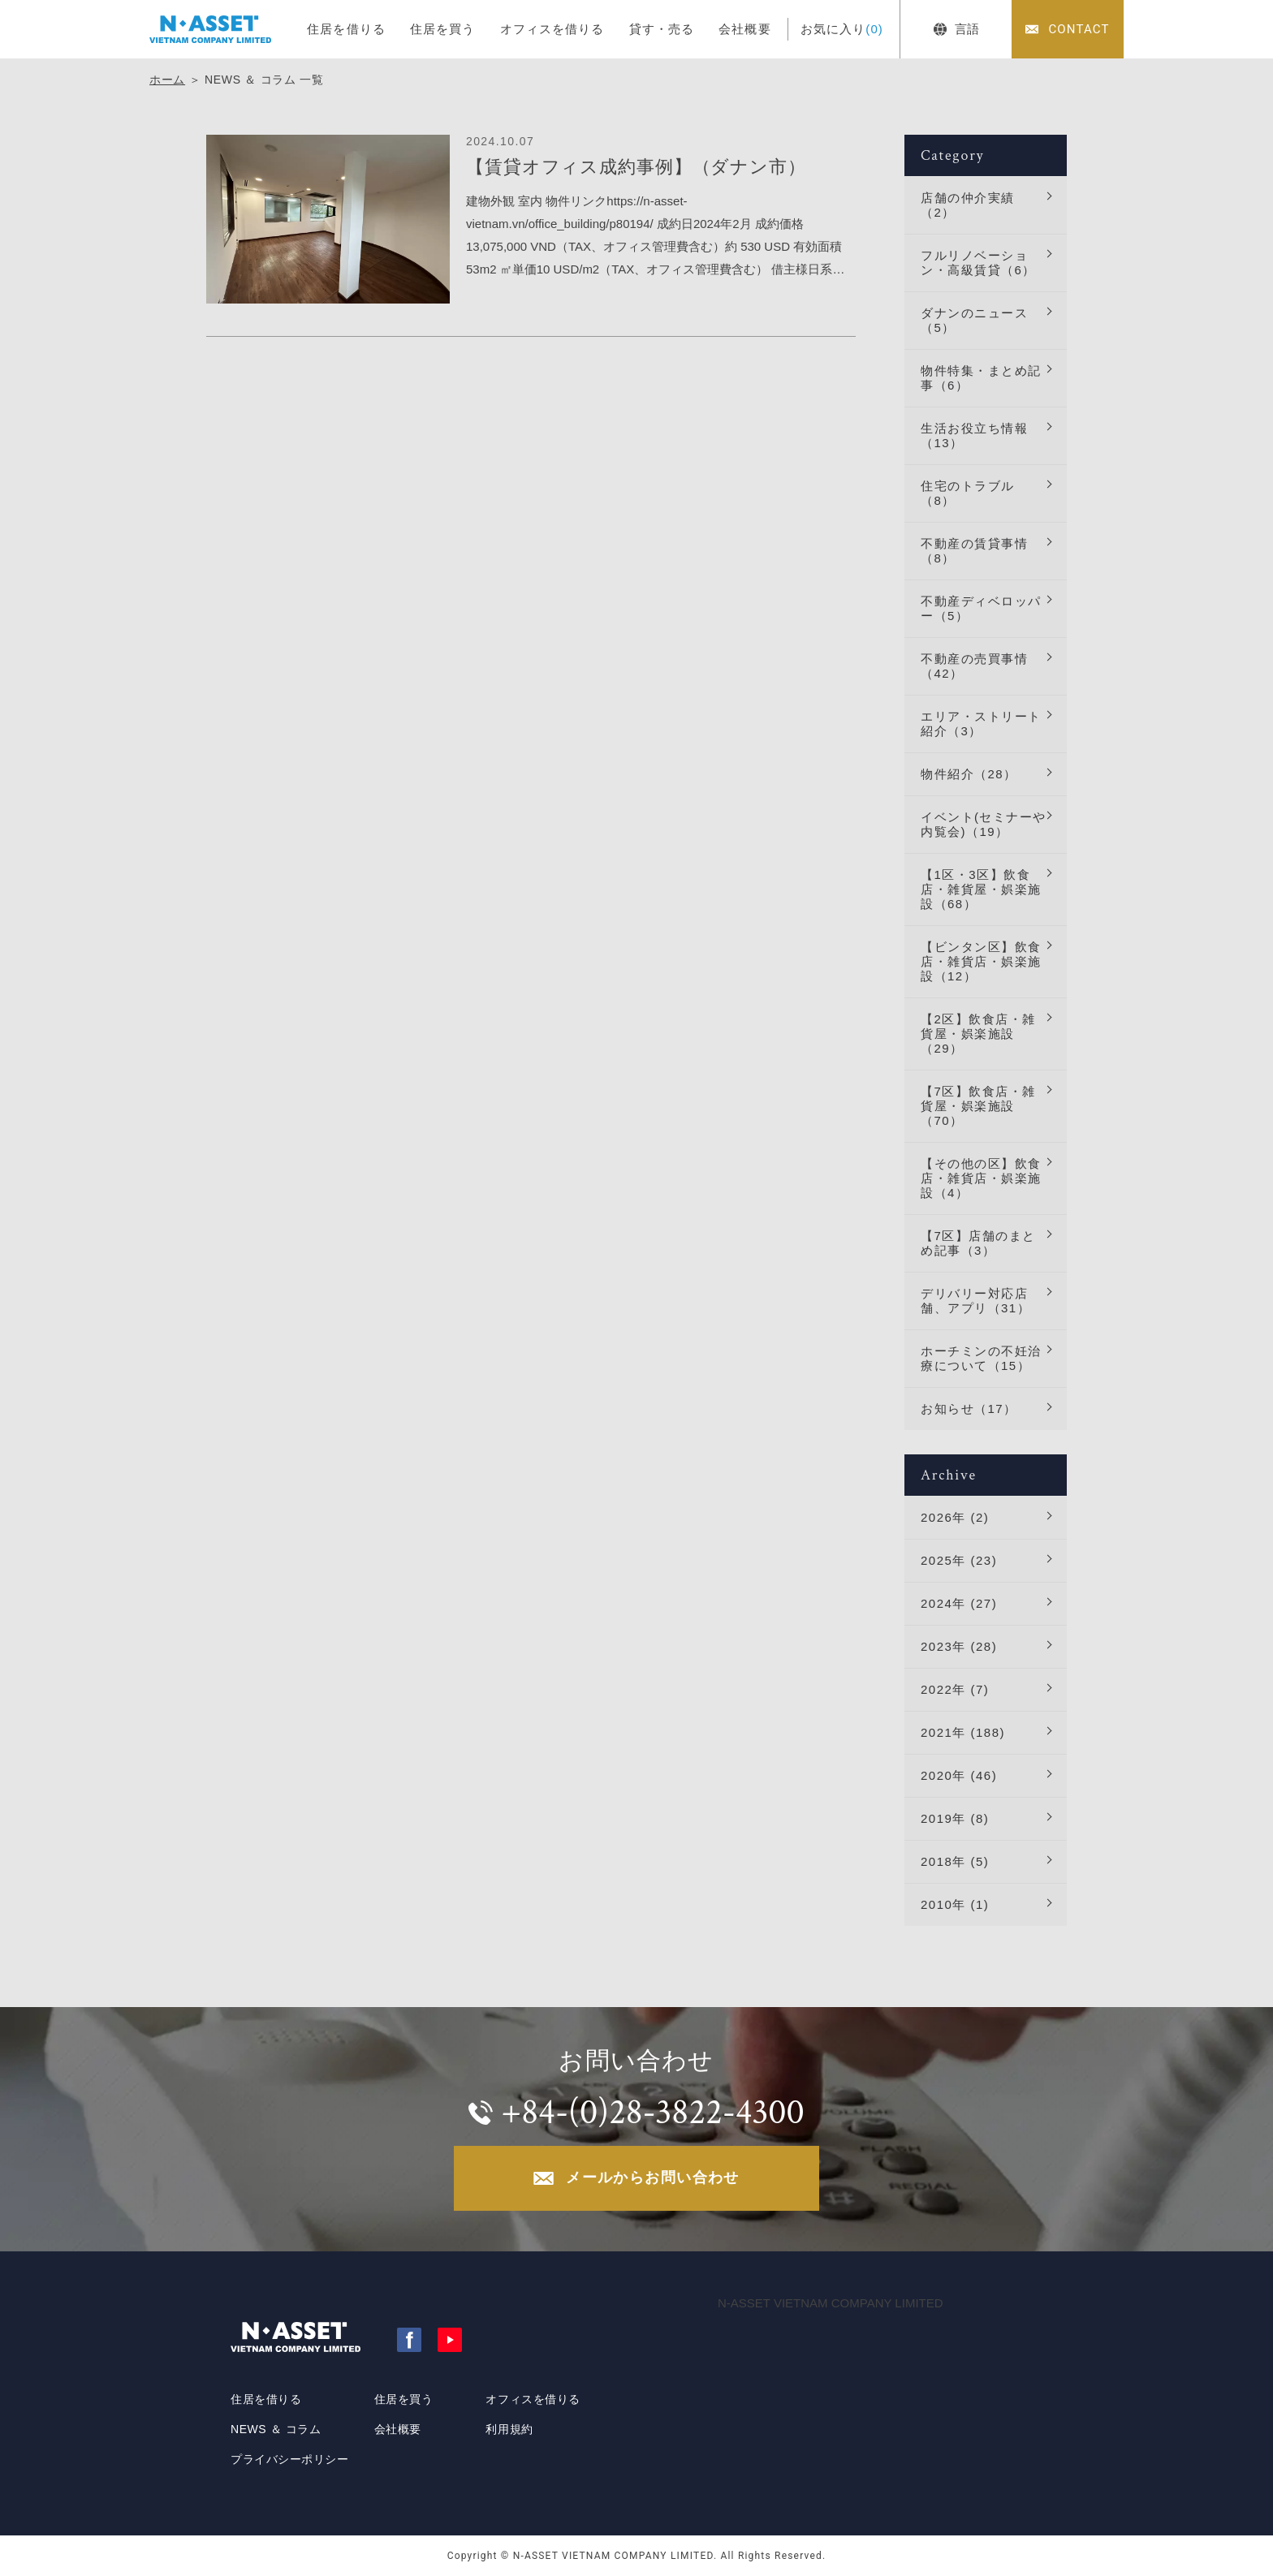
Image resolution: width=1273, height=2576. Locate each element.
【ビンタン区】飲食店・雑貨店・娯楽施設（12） (981, 961)
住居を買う (443, 29)
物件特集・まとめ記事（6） (981, 378)
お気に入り (841, 29)
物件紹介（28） (969, 774)
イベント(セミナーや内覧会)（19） (983, 824)
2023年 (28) (959, 1646)
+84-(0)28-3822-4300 (652, 2112)
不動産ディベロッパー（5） (981, 608)
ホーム (167, 79)
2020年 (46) (959, 1775)
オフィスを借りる (552, 29)
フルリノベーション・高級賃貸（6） (978, 262)
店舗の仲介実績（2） (968, 205)
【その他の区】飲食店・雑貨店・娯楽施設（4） (981, 1178)
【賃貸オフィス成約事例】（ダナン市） (636, 167)
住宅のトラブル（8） (968, 493)
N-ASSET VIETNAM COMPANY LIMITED (830, 2303)
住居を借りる (346, 29)
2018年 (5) (955, 1861)
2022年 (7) (955, 1689)
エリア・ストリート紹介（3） (981, 723)
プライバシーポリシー (290, 2459)
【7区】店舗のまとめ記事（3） (978, 1243)
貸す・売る (662, 29)
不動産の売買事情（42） (974, 666)
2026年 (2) (955, 1517)
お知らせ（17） (969, 1408)
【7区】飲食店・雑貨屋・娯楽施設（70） (978, 1105)
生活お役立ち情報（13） (974, 435)
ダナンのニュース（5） (974, 320)
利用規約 (509, 2429)
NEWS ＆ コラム (276, 2429)
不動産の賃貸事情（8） (974, 550)
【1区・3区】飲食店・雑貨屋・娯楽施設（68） (981, 889)
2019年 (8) (955, 1818)
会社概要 (744, 29)
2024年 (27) (959, 1603)
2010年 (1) (955, 1904)
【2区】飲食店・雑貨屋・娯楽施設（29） (978, 1033)
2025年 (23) (959, 1560)
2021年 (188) (963, 1732)
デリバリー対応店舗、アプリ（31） (975, 1300)
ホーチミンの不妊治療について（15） (981, 1358)
